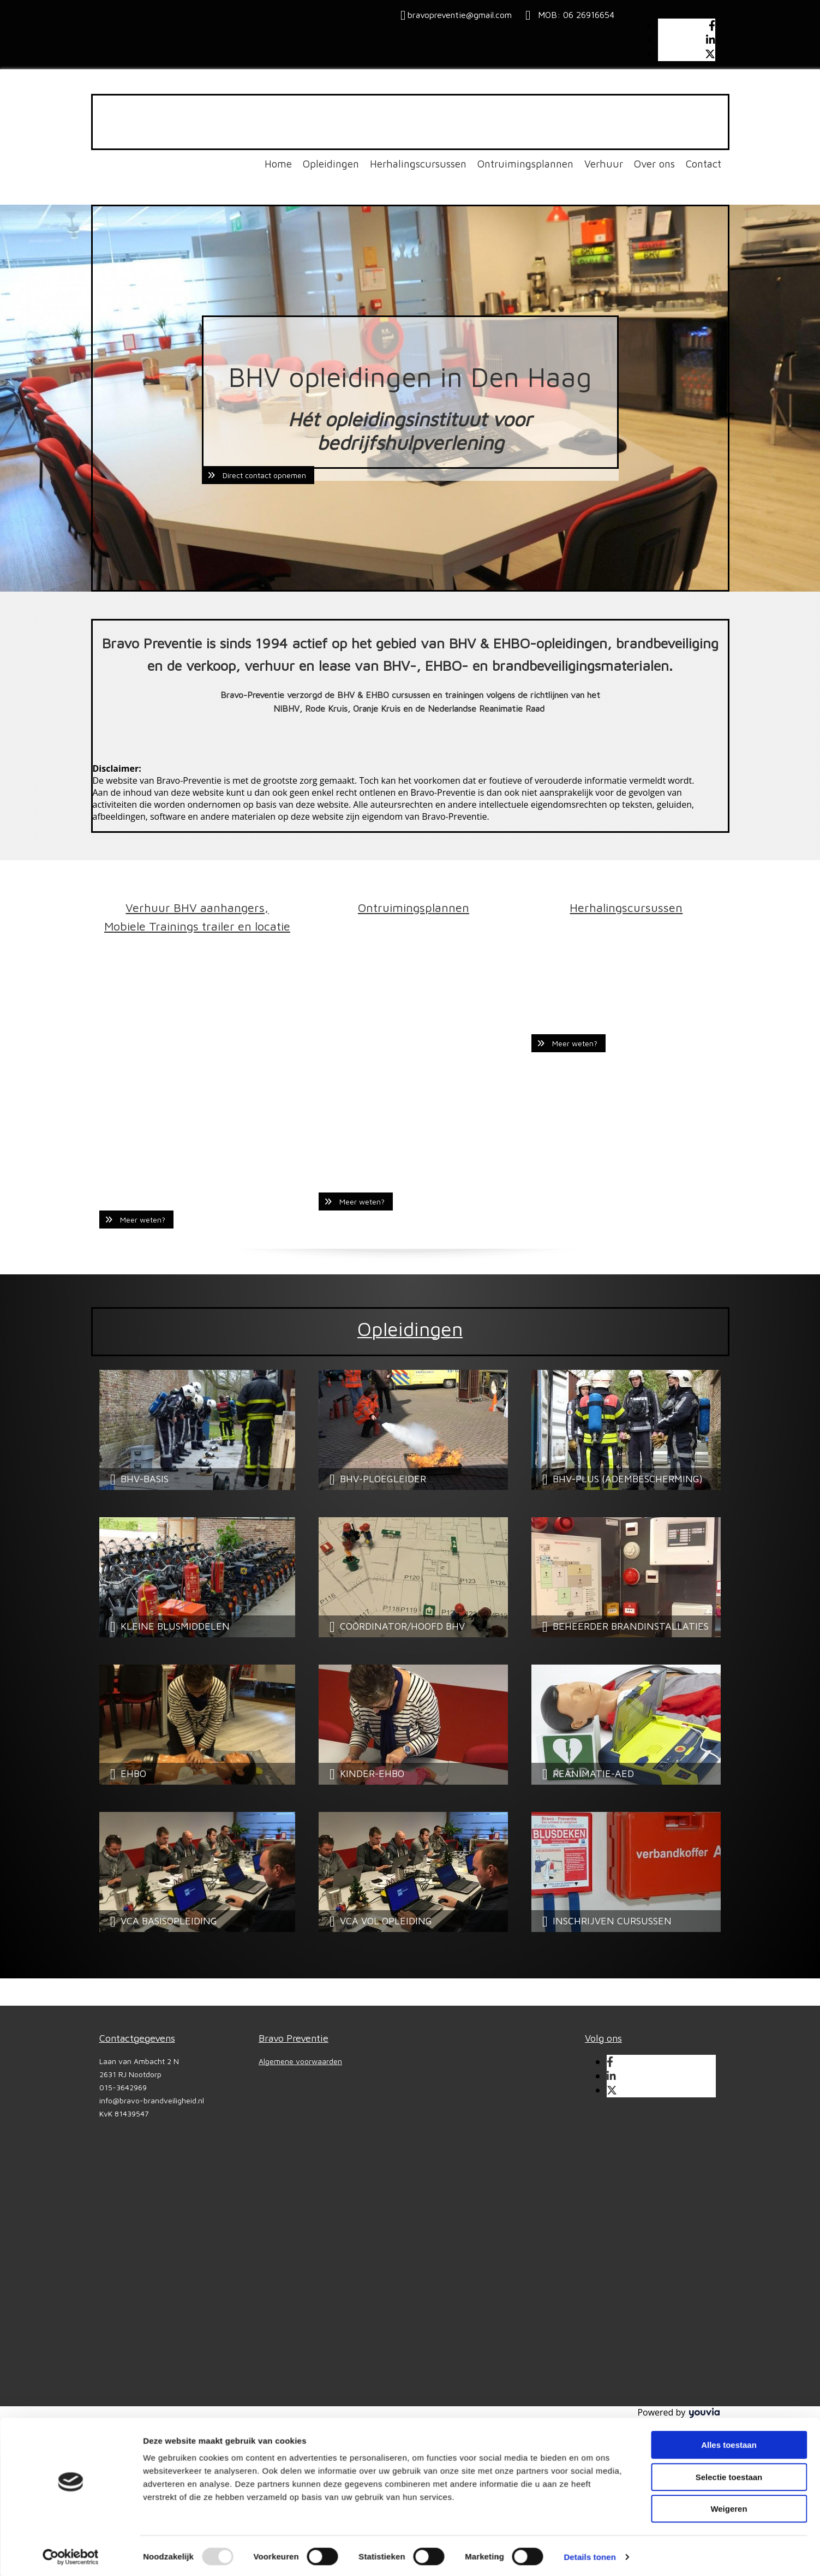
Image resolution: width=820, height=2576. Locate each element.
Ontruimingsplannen (525, 164)
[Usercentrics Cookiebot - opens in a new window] (70, 2225)
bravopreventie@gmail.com (460, 15)
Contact (703, 164)
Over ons (654, 164)
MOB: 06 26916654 (573, 15)
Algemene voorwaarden (300, 2061)
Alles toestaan (729, 2113)
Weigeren (728, 2176)
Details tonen (589, 2224)
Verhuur (603, 164)
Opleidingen (331, 164)
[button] (258, 475)
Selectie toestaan (729, 2145)
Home (278, 164)
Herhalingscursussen (418, 164)
